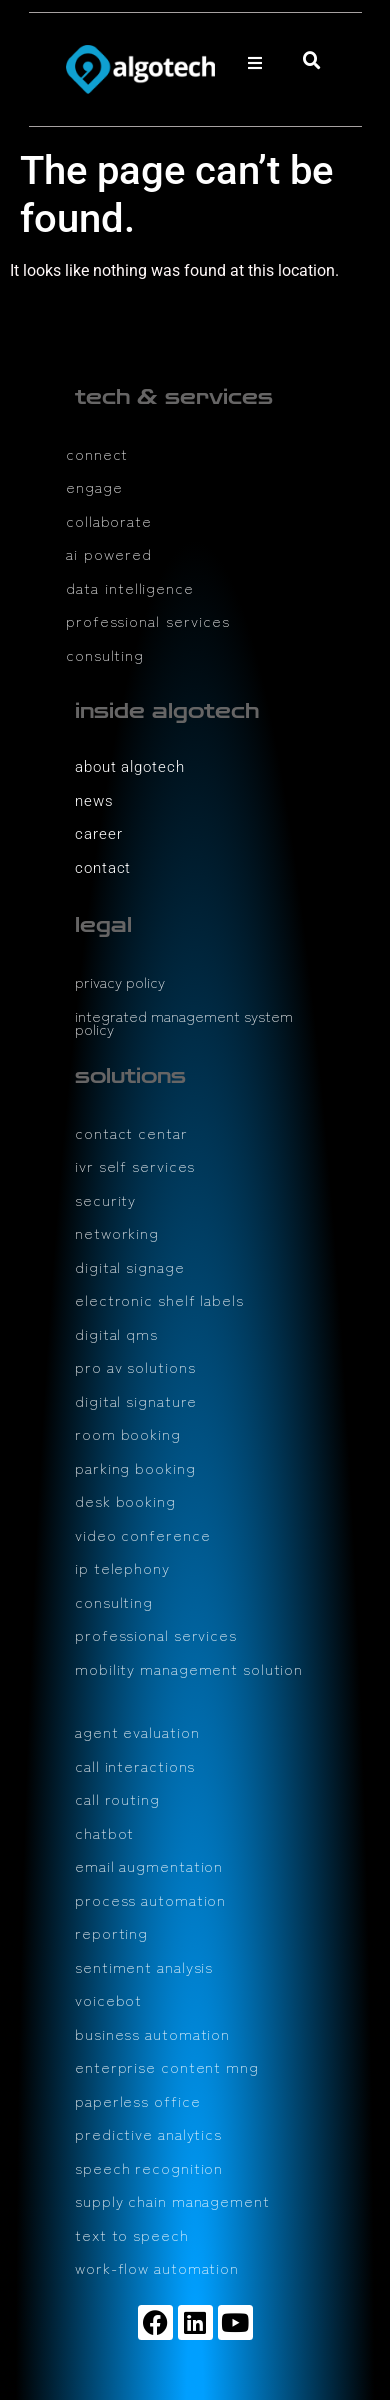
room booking (128, 1433)
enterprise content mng (167, 2066)
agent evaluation (137, 1731)
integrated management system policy (184, 1022)
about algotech (130, 767)
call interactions (135, 1765)
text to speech (132, 2234)
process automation (150, 1899)
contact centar (131, 1132)
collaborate (109, 520)
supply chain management (172, 2200)
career (98, 834)
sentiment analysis (144, 1966)
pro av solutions (135, 1366)
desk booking (125, 1500)
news (94, 801)
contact (103, 868)
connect (97, 453)
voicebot (108, 1999)
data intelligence (130, 587)
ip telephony (122, 1567)
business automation (152, 2033)
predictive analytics (148, 2133)
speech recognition (149, 2167)
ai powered (109, 553)
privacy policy (120, 981)
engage (94, 486)
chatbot (104, 1832)
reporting (111, 1932)
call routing (117, 1798)
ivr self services (135, 1165)
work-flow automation (157, 2267)
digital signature (136, 1400)
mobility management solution (189, 1668)
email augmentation (149, 1865)
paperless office (137, 2100)
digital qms (116, 1333)
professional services (147, 620)
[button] (255, 63)
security (105, 1199)
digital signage (130, 1266)
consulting (105, 654)
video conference (142, 1534)
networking (117, 1232)
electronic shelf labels (159, 1299)
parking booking (135, 1467)
